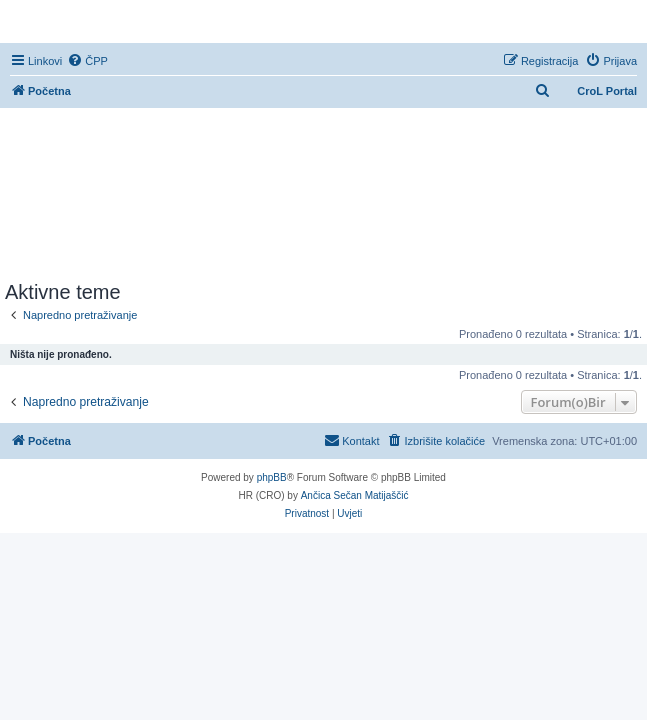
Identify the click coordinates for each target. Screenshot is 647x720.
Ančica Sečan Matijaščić (355, 495)
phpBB (272, 477)
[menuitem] (87, 61)
